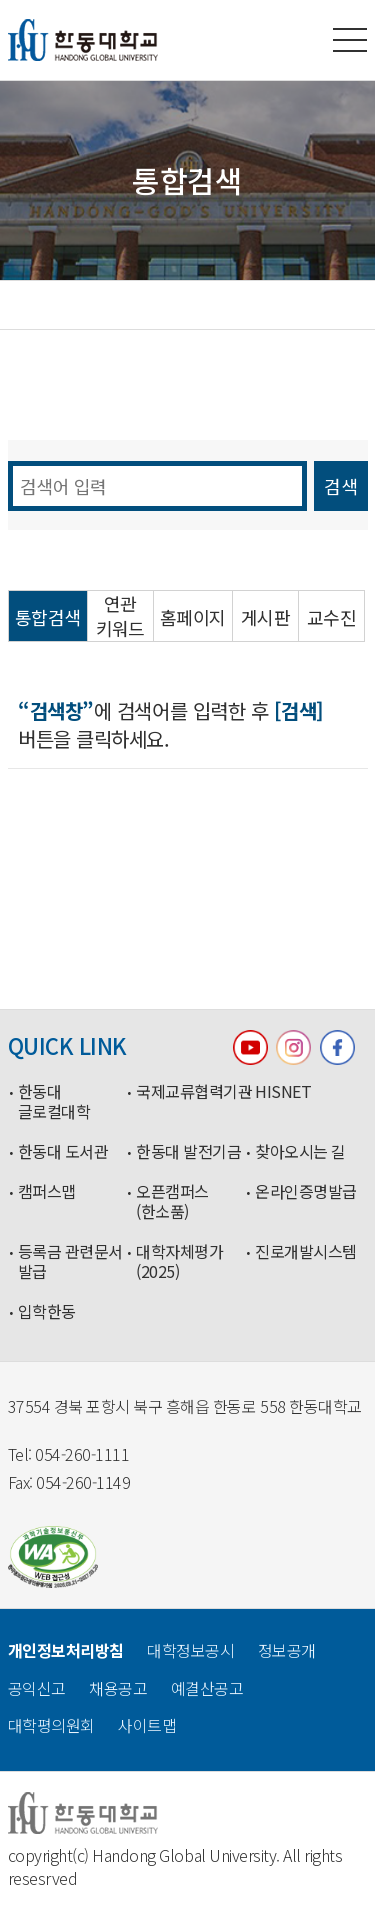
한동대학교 (83, 40)
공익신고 (37, 1688)
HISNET (283, 1092)
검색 (340, 486)
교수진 (331, 617)
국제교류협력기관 (190, 1092)
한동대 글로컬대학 (54, 1102)
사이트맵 (147, 1725)
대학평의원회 (51, 1725)
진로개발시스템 (306, 1252)
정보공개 (287, 1650)
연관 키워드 (120, 616)
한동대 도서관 (63, 1152)
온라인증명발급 (306, 1192)
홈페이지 (193, 617)
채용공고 (118, 1688)
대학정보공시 (190, 1650)
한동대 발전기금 (188, 1152)
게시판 (265, 617)
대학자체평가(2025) (179, 1262)
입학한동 (47, 1312)
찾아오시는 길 (300, 1152)
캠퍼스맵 (47, 1192)
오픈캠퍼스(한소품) (172, 1202)
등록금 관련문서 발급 (70, 1262)
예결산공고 (207, 1688)
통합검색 (48, 617)
